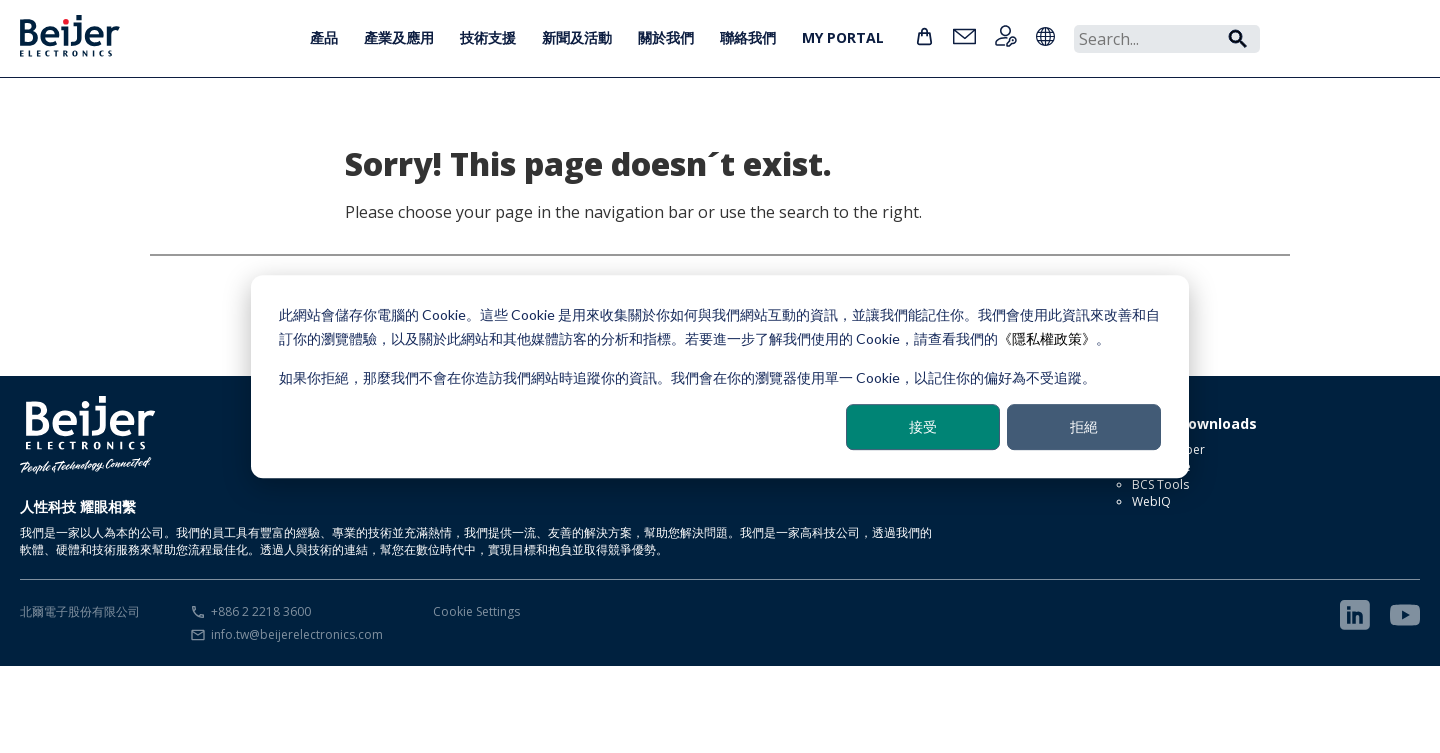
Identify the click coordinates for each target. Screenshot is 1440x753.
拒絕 (1084, 426)
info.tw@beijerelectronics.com (297, 634)
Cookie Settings (476, 611)
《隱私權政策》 (1047, 338)
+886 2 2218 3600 (261, 611)
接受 (923, 426)
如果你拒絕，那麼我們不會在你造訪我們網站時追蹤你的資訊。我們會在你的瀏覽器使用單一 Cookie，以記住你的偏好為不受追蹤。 (687, 377)
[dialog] (720, 377)
